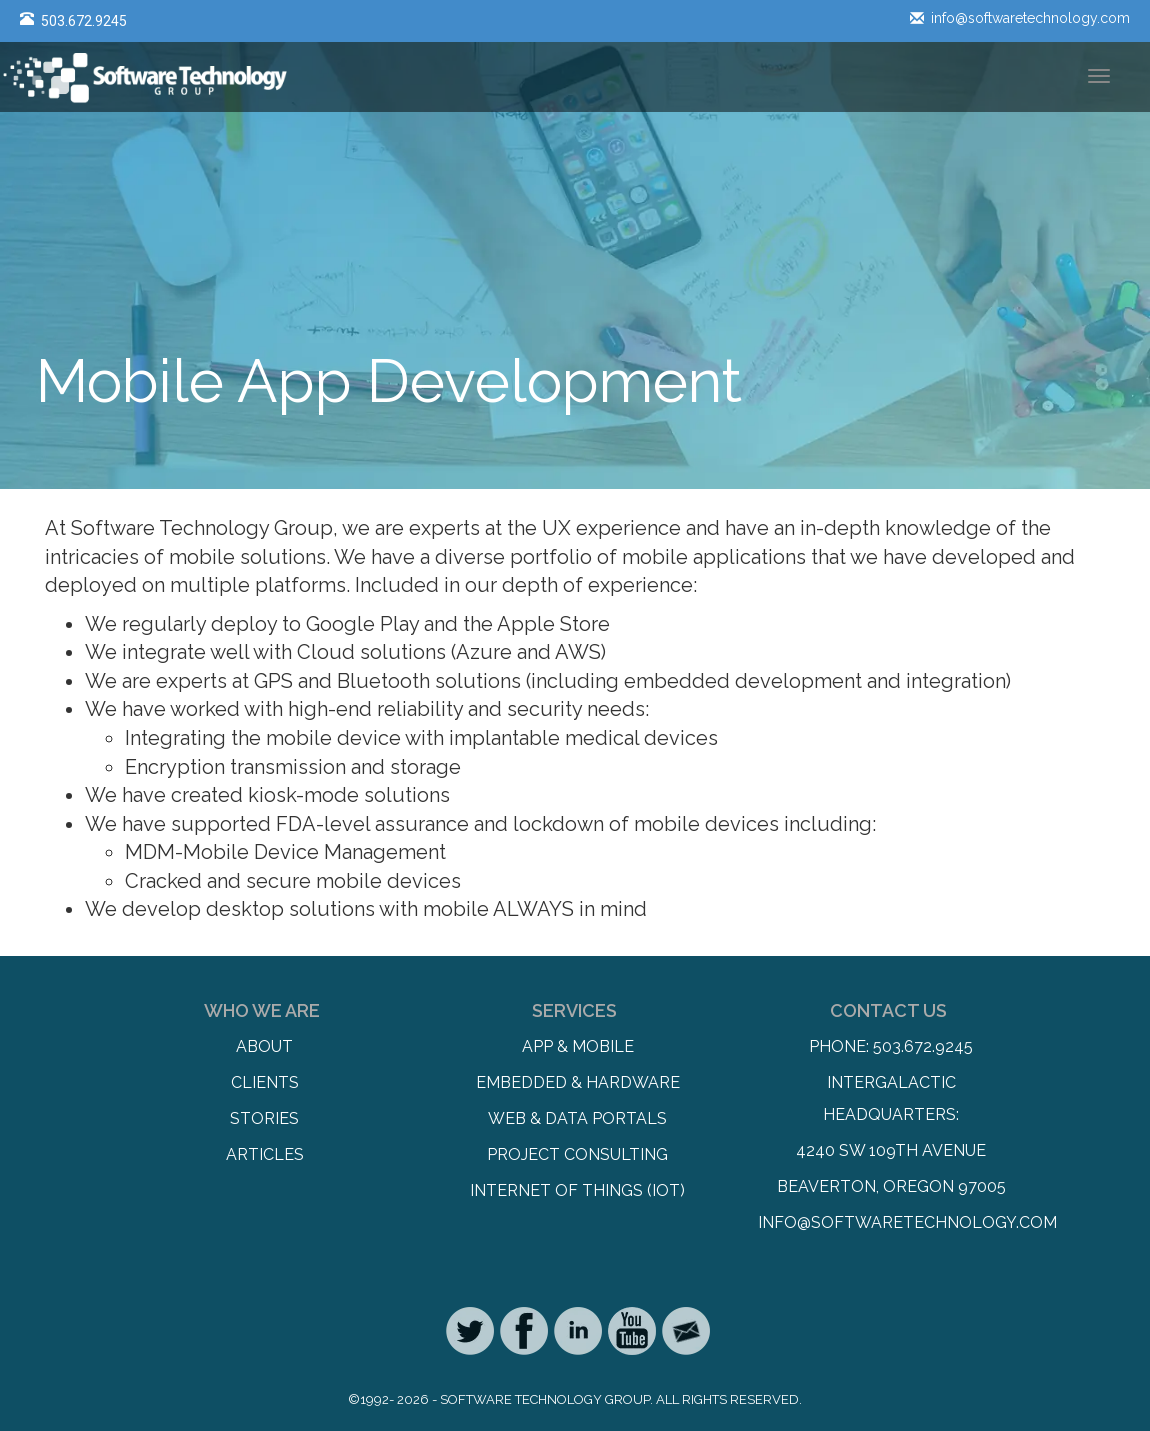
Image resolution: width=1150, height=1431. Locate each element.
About (264, 1046)
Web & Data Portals (577, 1118)
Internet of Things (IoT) (577, 1190)
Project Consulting (577, 1154)
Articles (265, 1154)
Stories (264, 1118)
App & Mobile (578, 1046)
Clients (265, 1082)
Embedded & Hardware (578, 1082)
